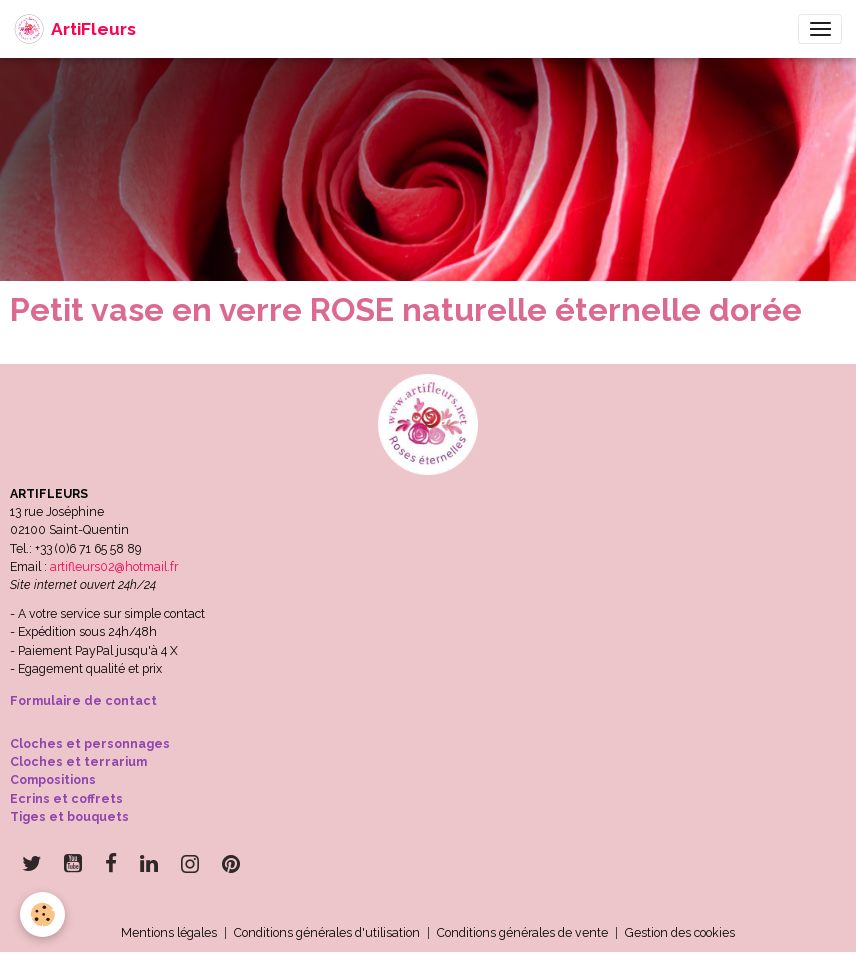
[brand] (75, 29)
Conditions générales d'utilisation (327, 932)
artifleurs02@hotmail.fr (114, 566)
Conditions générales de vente (522, 932)
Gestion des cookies (680, 932)
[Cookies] (42, 914)
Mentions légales (169, 932)
